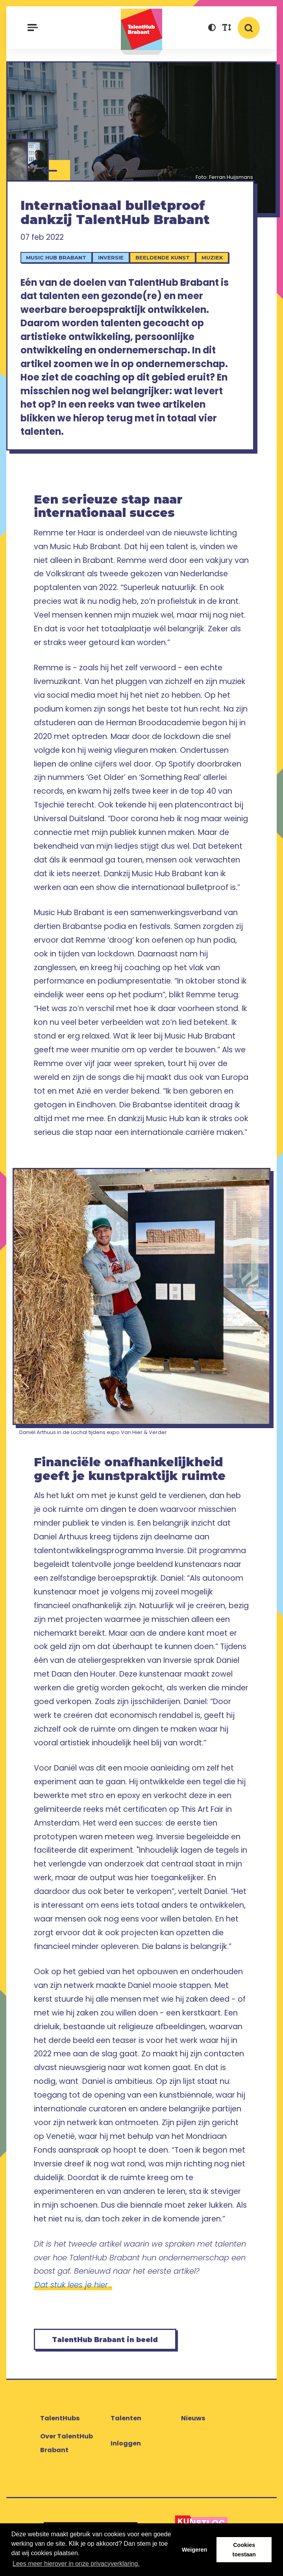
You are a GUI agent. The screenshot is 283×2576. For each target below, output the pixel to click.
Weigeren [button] (194, 2550)
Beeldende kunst (162, 257)
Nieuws (193, 2418)
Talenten (126, 2418)
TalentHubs (60, 2418)
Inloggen (126, 2443)
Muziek (212, 257)
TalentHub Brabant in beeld (105, 2339)
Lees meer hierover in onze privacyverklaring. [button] (76, 2563)
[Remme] (38, 160)
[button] (212, 28)
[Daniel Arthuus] (17, 160)
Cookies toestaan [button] (244, 2550)
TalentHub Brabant (141, 32)
